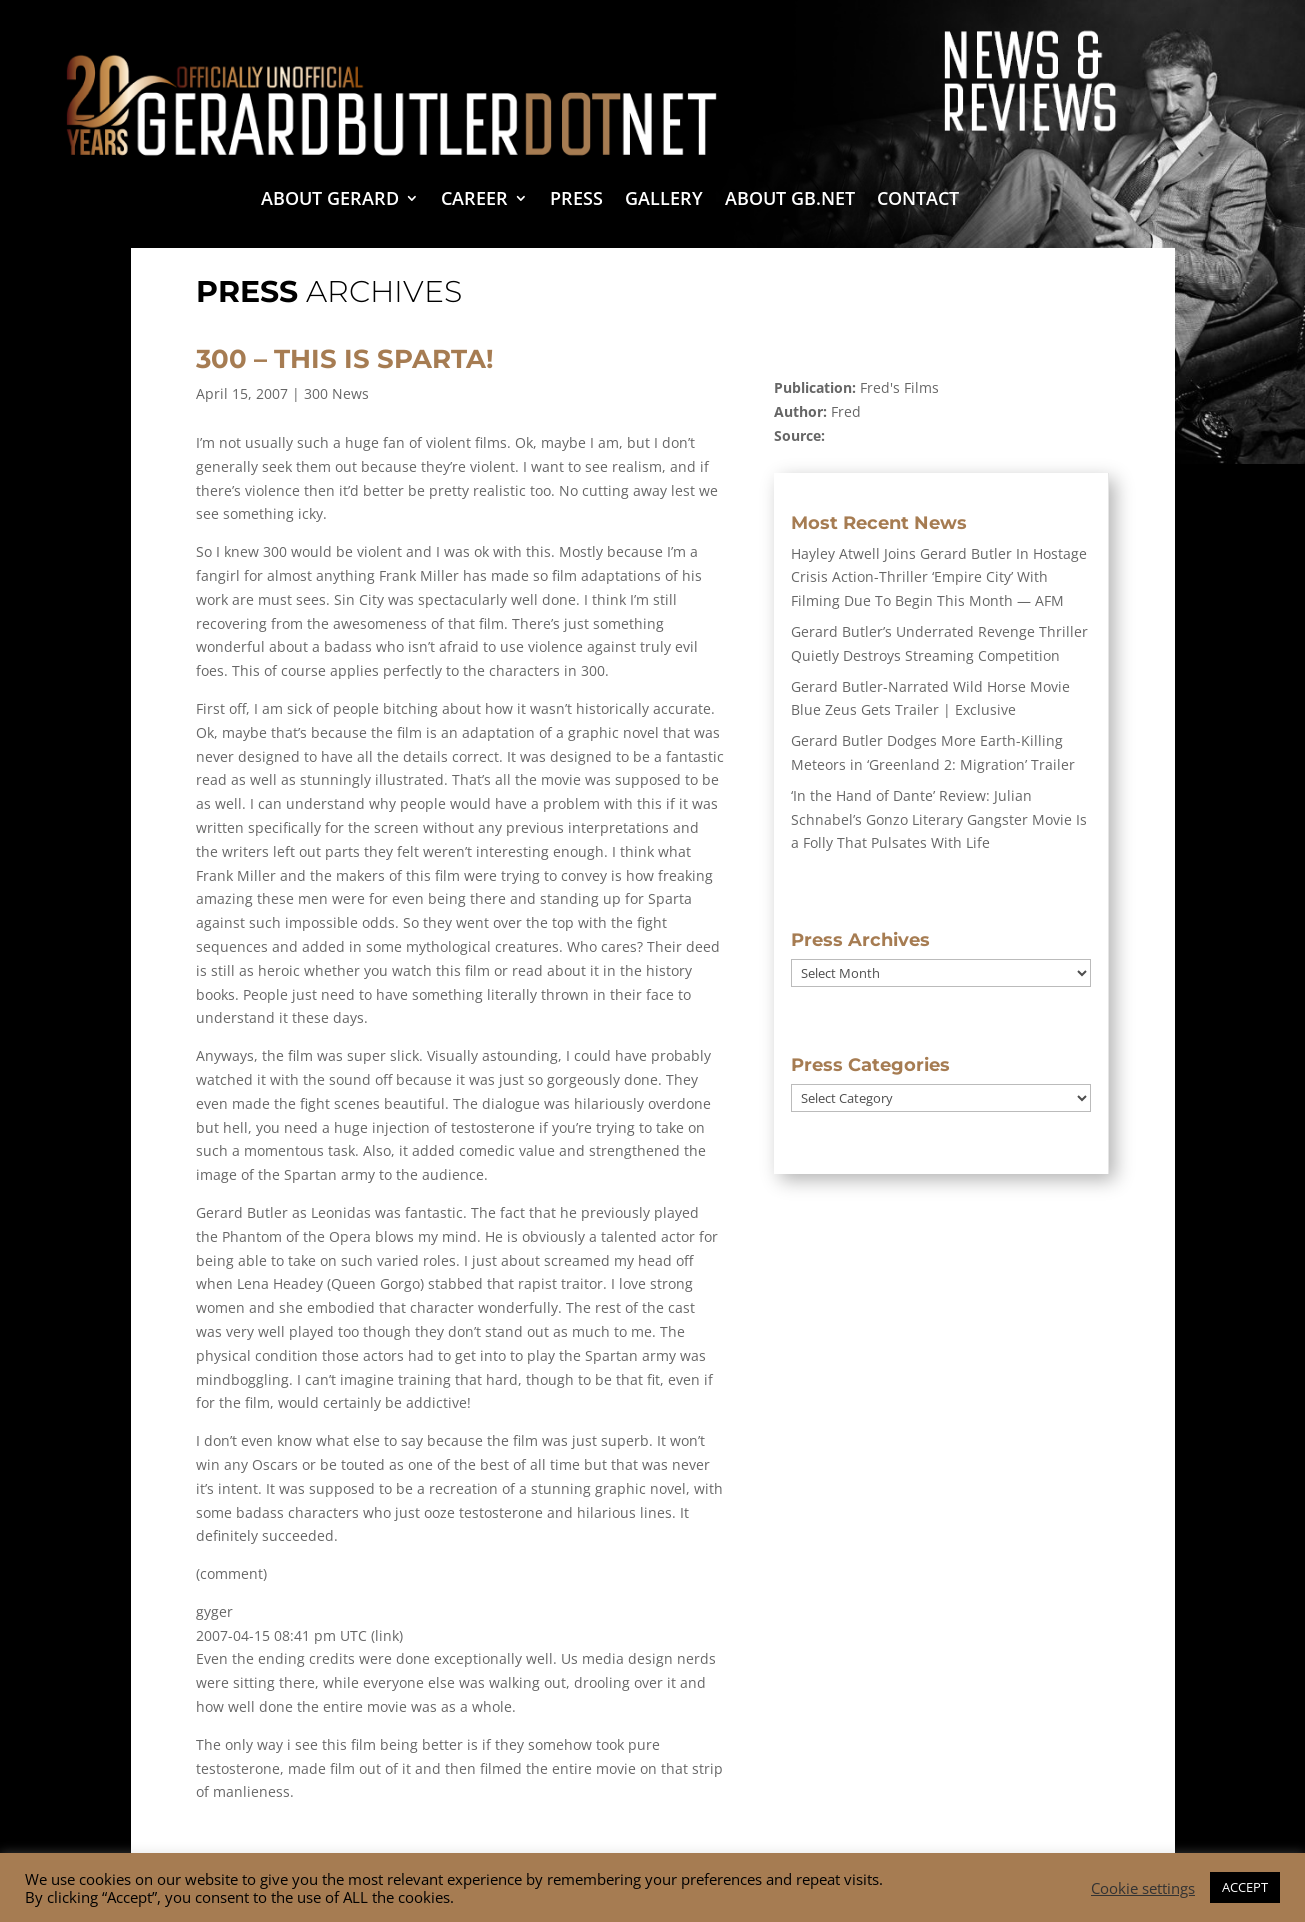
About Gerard (330, 200)
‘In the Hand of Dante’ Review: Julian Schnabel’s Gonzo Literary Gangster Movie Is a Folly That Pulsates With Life (939, 819)
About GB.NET (790, 200)
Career (474, 200)
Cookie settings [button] (1143, 1888)
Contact (918, 200)
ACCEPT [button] (1245, 1887)
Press (576, 200)
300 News (336, 393)
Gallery (664, 200)
